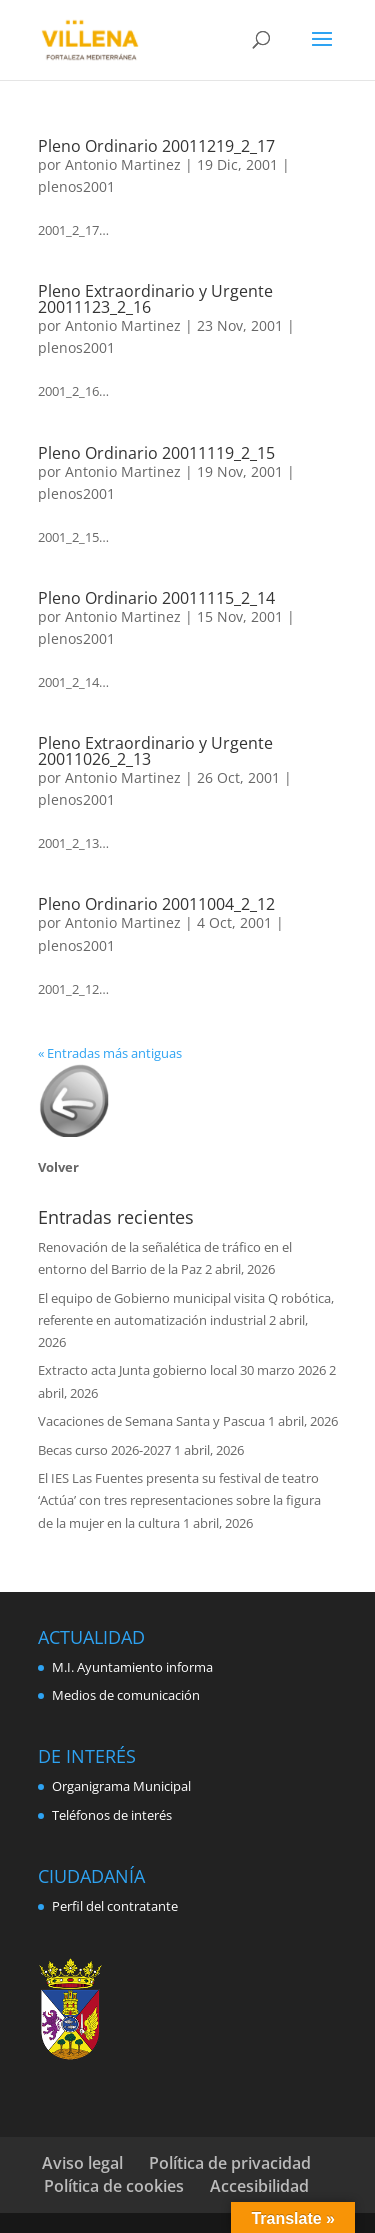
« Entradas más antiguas (110, 1053)
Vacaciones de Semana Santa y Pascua (151, 1421)
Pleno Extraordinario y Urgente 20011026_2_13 (155, 751)
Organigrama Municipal (121, 1786)
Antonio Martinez (123, 164)
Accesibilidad (259, 2186)
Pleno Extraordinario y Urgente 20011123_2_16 (155, 299)
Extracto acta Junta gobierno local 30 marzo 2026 (182, 1370)
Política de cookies (114, 2186)
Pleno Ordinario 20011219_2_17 (156, 146)
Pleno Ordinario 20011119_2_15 (156, 453)
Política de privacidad (230, 2163)
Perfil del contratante (115, 1906)
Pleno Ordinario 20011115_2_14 (156, 598)
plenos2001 (76, 186)
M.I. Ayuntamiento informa (132, 1667)
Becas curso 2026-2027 (104, 1450)
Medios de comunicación (126, 1695)
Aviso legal (82, 2163)
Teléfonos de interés (112, 1815)
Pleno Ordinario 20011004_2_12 (156, 904)
